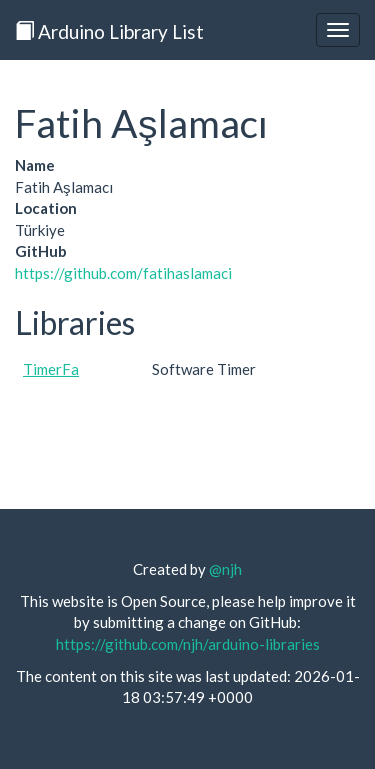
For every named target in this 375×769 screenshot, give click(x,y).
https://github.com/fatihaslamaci (123, 273)
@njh (225, 569)
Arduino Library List (109, 31)
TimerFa (51, 369)
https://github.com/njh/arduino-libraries (188, 644)
